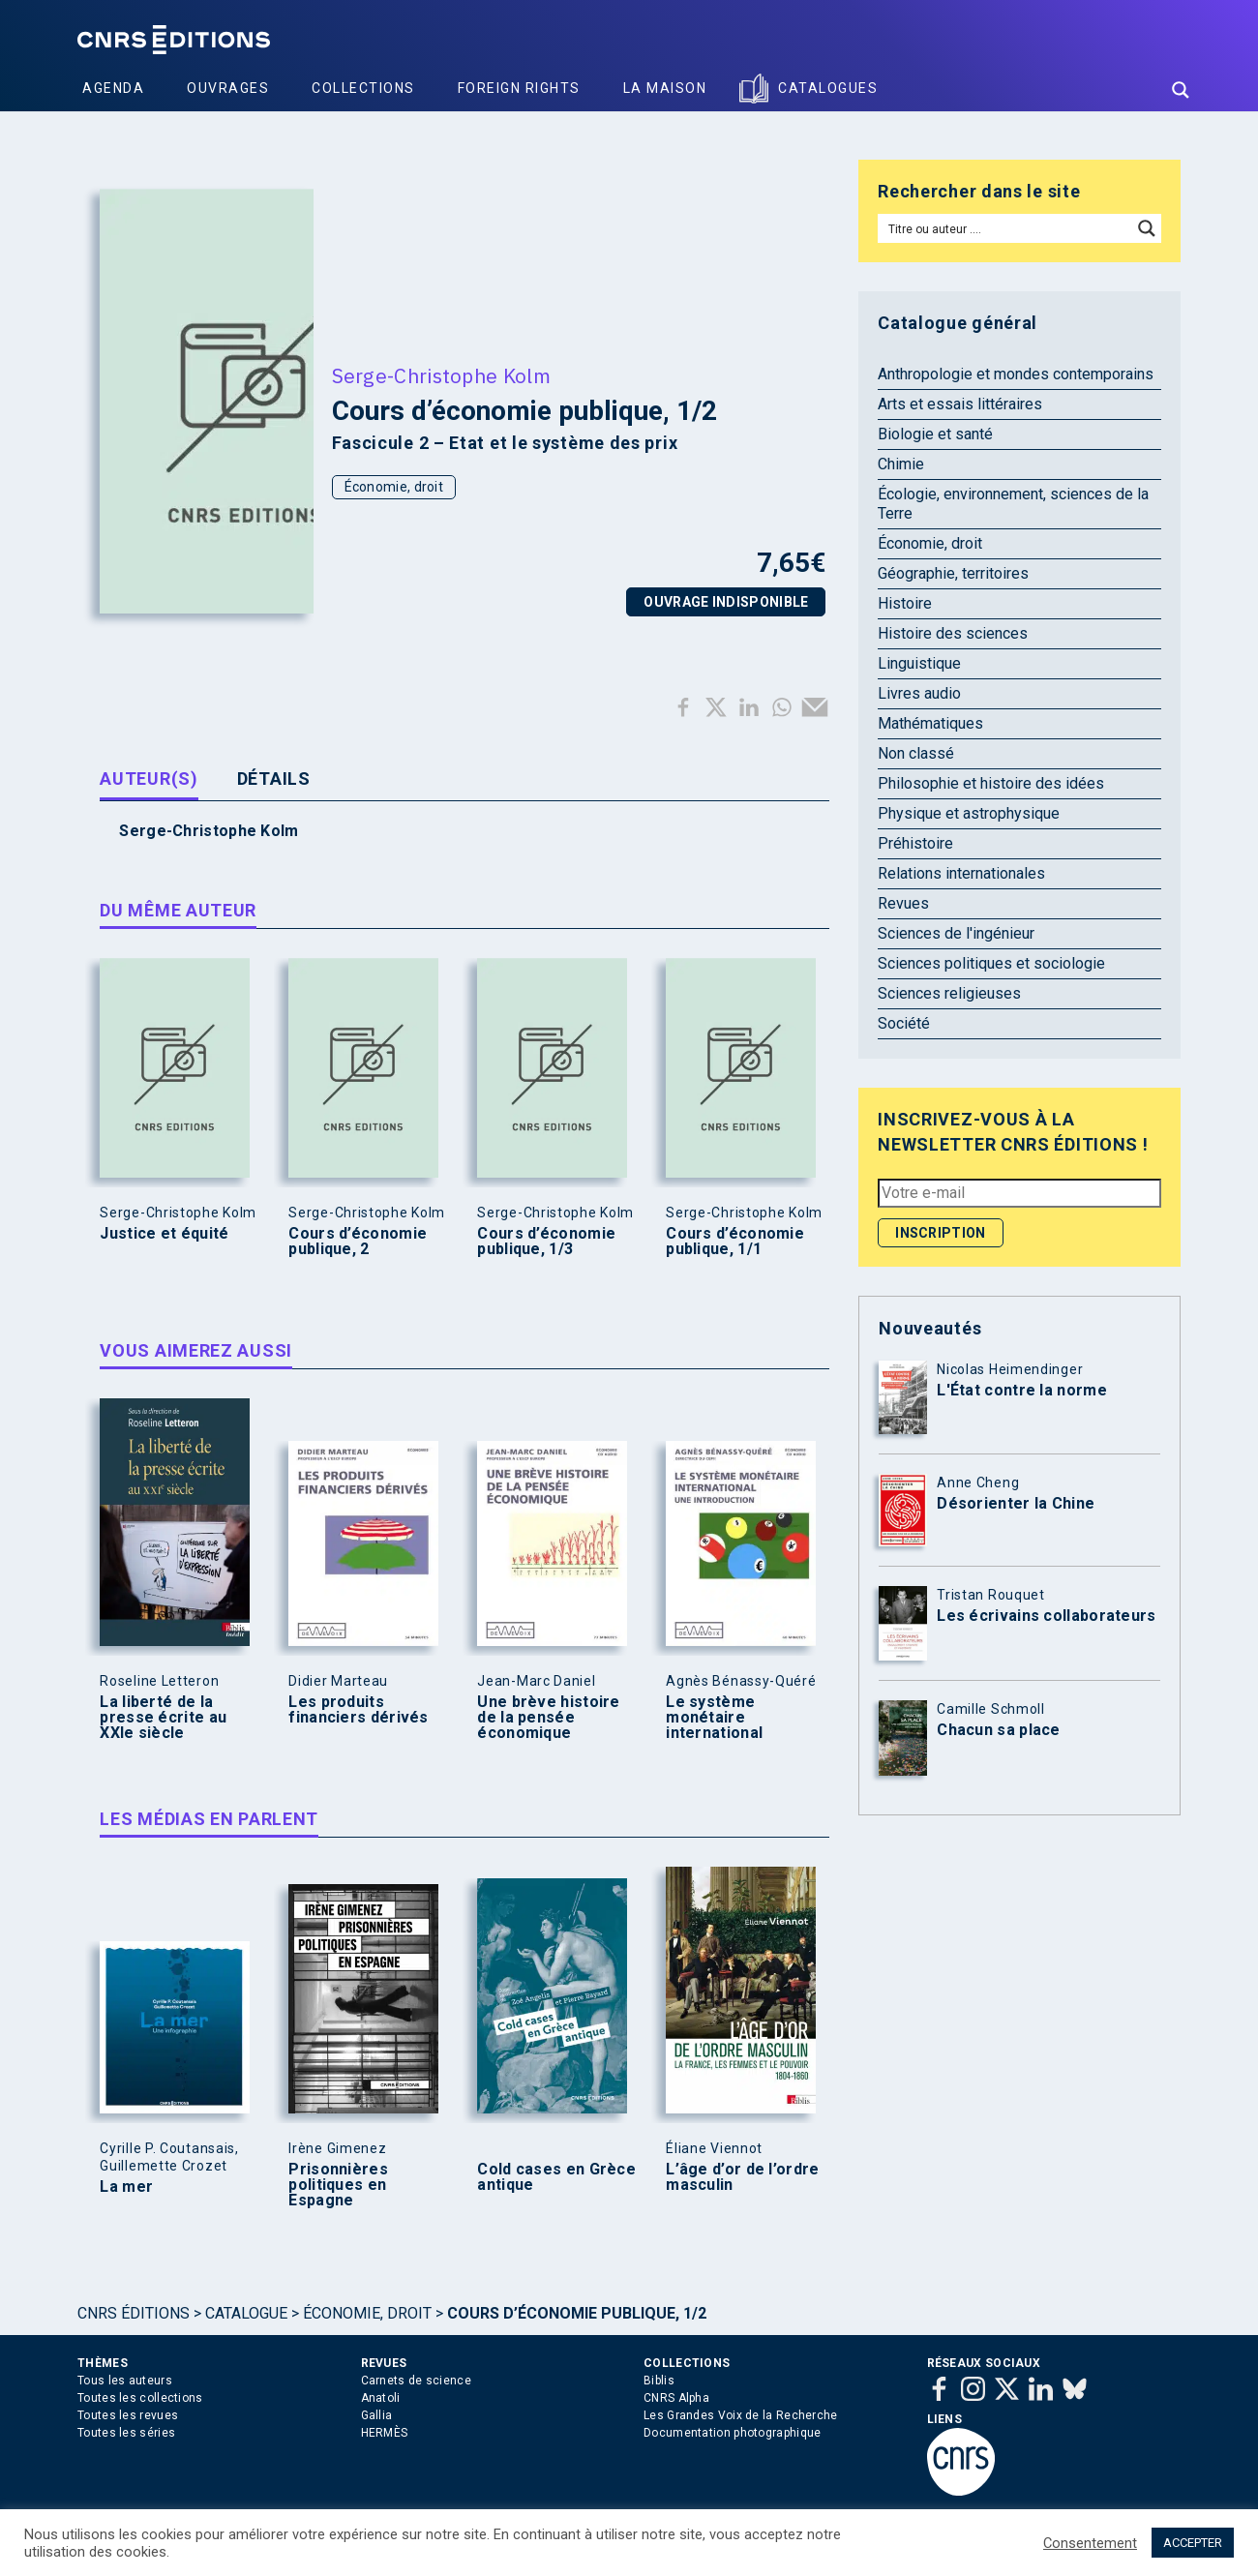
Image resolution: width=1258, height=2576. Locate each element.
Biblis (659, 2380)
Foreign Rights (519, 88)
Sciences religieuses (949, 993)
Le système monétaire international (714, 1717)
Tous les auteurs (124, 2380)
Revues (903, 903)
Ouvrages (228, 88)
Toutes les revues (127, 2415)
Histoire (905, 603)
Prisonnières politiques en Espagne (338, 2185)
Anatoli (381, 2398)
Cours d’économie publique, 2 (357, 1241)
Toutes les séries (126, 2433)
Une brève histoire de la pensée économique (548, 1717)
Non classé (916, 753)
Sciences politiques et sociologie (991, 963)
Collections (363, 88)
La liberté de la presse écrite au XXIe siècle (163, 1717)
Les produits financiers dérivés (358, 1709)
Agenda (113, 88)
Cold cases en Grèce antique (556, 2177)
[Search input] (1005, 228)
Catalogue (246, 2313)
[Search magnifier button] (1180, 90)
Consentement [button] (1090, 2543)
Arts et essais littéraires (960, 404)
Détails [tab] (274, 778)
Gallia (377, 2415)
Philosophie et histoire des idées (991, 783)
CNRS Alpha (676, 2398)
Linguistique (919, 663)
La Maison (665, 88)
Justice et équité (164, 1234)
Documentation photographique (732, 2433)
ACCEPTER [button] (1192, 2542)
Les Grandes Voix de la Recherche (741, 2415)
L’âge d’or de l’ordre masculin (742, 2177)
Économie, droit (394, 486)
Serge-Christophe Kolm (441, 375)
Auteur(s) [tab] (148, 778)
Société (904, 1023)
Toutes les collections (140, 2398)
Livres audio (919, 693)
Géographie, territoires (953, 573)
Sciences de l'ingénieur (956, 933)
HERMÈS (384, 2433)
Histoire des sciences (953, 633)
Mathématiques (930, 723)
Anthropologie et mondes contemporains (1015, 374)
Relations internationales (961, 873)
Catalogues (828, 88)
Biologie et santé (935, 434)
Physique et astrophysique (969, 813)
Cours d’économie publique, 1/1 (735, 1241)
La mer (126, 2187)
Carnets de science (416, 2380)
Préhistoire (915, 843)
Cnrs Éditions (133, 2313)
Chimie (901, 464)
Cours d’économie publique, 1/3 (546, 1241)
